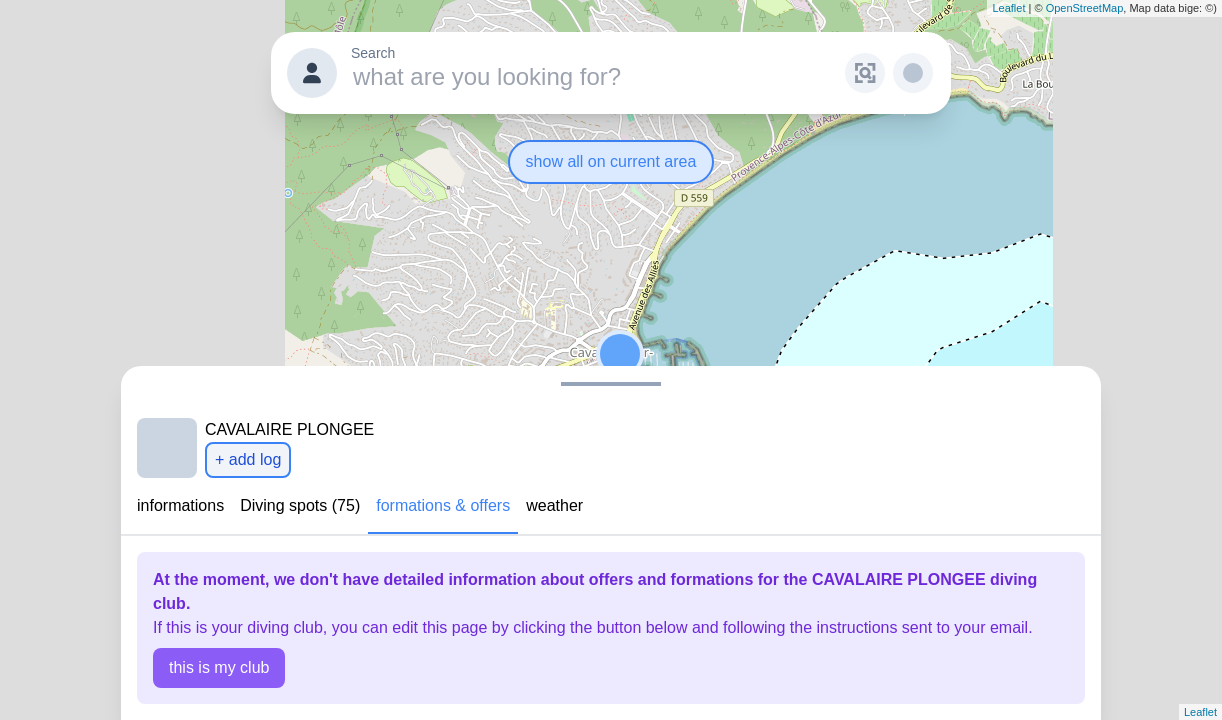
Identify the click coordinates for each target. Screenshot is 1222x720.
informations (180, 505)
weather (554, 505)
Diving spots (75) (300, 505)
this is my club (219, 667)
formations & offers (443, 505)
